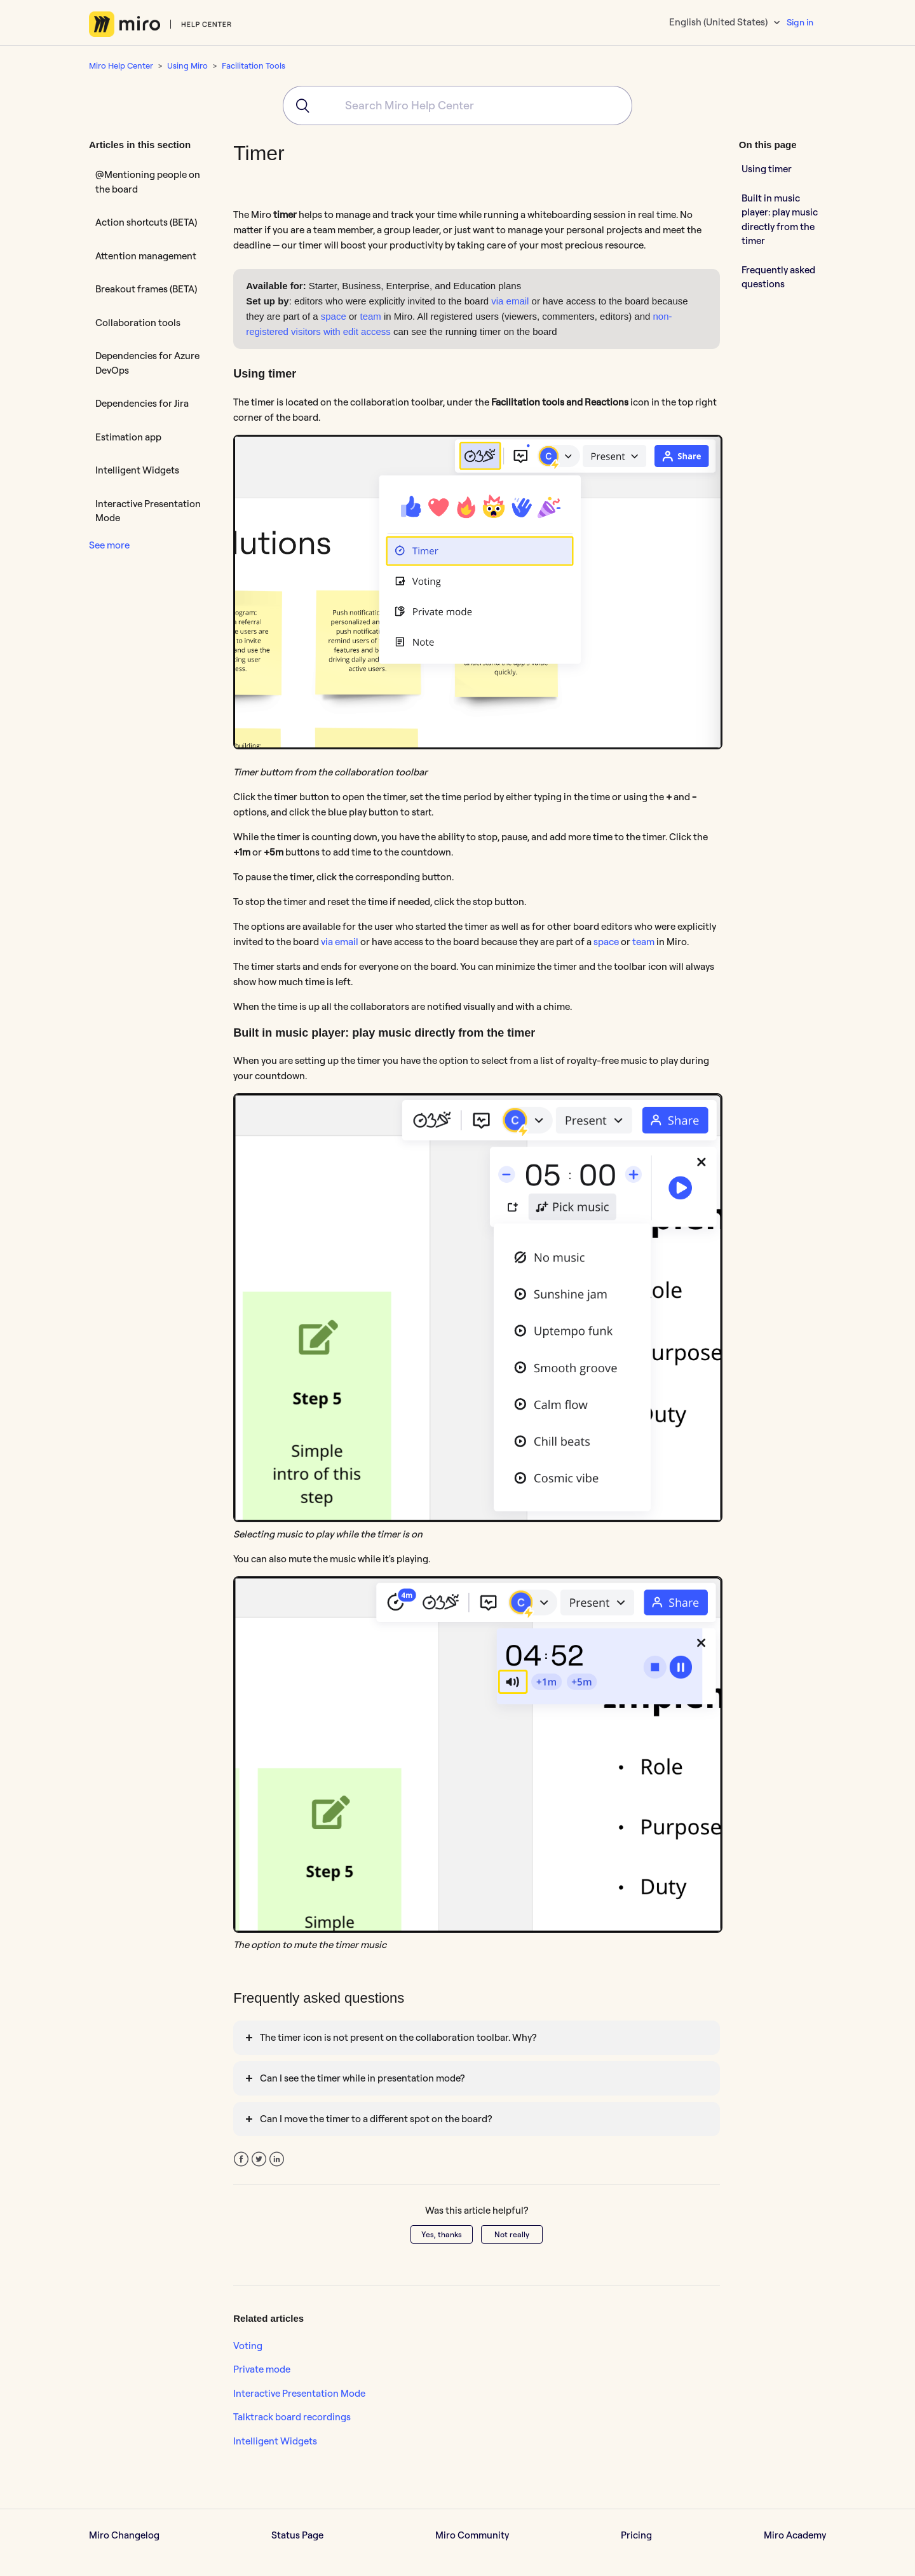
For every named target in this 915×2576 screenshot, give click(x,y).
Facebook (241, 2159)
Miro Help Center (121, 65)
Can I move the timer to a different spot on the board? (376, 2119)
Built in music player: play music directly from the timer (780, 219)
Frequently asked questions (778, 277)
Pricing (636, 2535)
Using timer (767, 169)
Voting (247, 2346)
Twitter (259, 2159)
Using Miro (187, 65)
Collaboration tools (137, 323)
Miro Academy (795, 2535)
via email (510, 301)
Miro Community (472, 2535)
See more (109, 545)
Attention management (145, 256)
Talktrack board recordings (292, 2417)
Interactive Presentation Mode (148, 511)
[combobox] (457, 105)
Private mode (261, 2369)
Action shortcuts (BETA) (146, 222)
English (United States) (719, 22)
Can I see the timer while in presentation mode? (362, 2078)
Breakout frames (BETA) (146, 289)
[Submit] (298, 105)
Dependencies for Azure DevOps (147, 363)
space (333, 316)
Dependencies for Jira (142, 403)
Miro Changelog (124, 2535)
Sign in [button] (800, 22)
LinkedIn (277, 2159)
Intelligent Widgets (137, 470)
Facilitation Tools (253, 65)
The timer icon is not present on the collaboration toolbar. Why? (398, 2037)
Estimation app (128, 437)
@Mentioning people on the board (147, 181)
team (370, 316)
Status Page (297, 2535)
